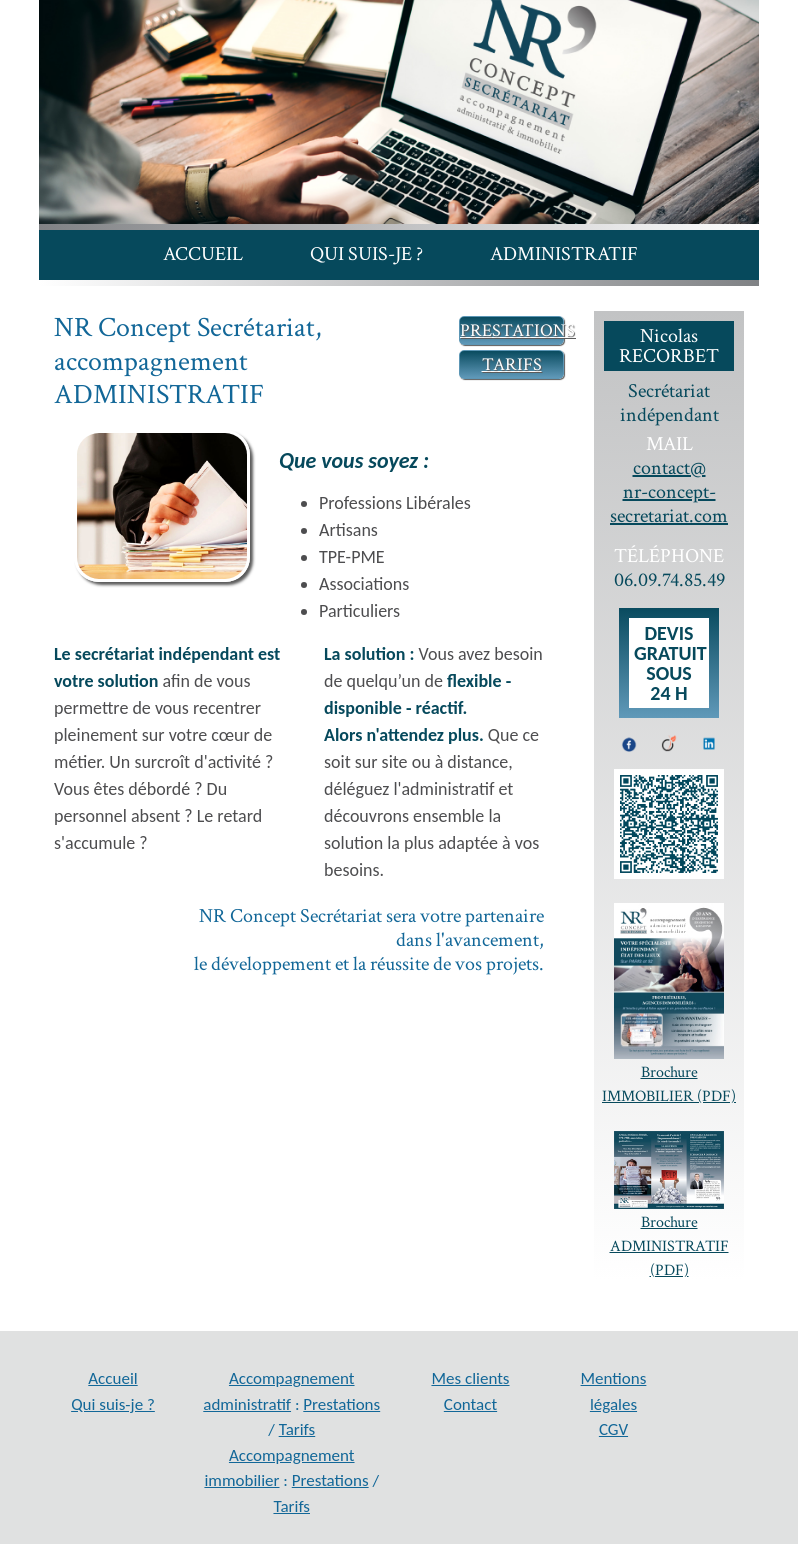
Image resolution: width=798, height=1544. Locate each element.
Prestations (341, 1404)
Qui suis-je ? (366, 254)
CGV (613, 1429)
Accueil (203, 254)
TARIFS (512, 364)
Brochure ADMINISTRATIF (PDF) (669, 1206)
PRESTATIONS (517, 330)
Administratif (564, 254)
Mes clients (412, 295)
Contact (585, 295)
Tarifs (297, 1429)
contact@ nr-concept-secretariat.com (669, 492)
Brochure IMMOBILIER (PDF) (669, 1005)
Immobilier (227, 295)
